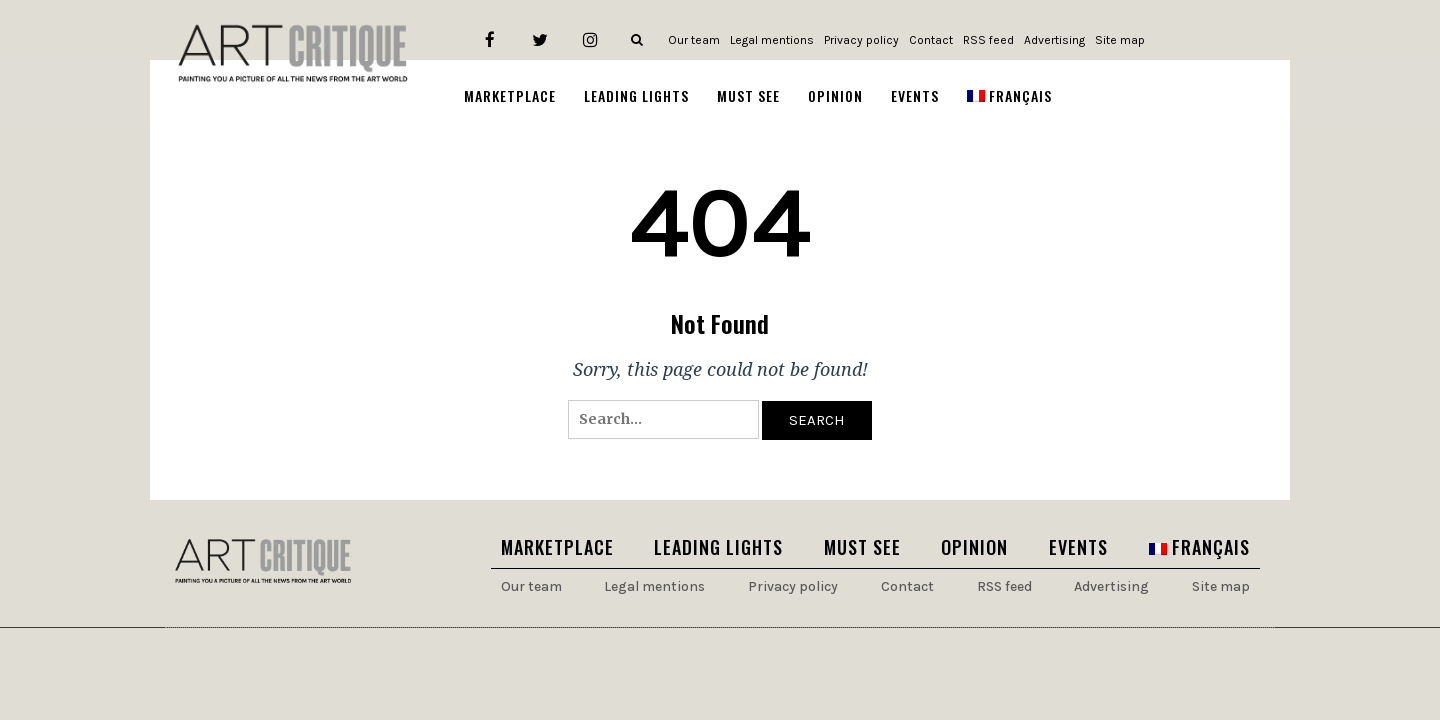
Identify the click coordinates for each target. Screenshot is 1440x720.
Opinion (974, 547)
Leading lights (718, 547)
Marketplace (557, 547)
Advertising (1054, 40)
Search (817, 420)
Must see (862, 547)
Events (1078, 547)
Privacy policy (861, 40)
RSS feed (988, 40)
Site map (1120, 40)
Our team (694, 40)
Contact (931, 40)
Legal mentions (772, 40)
